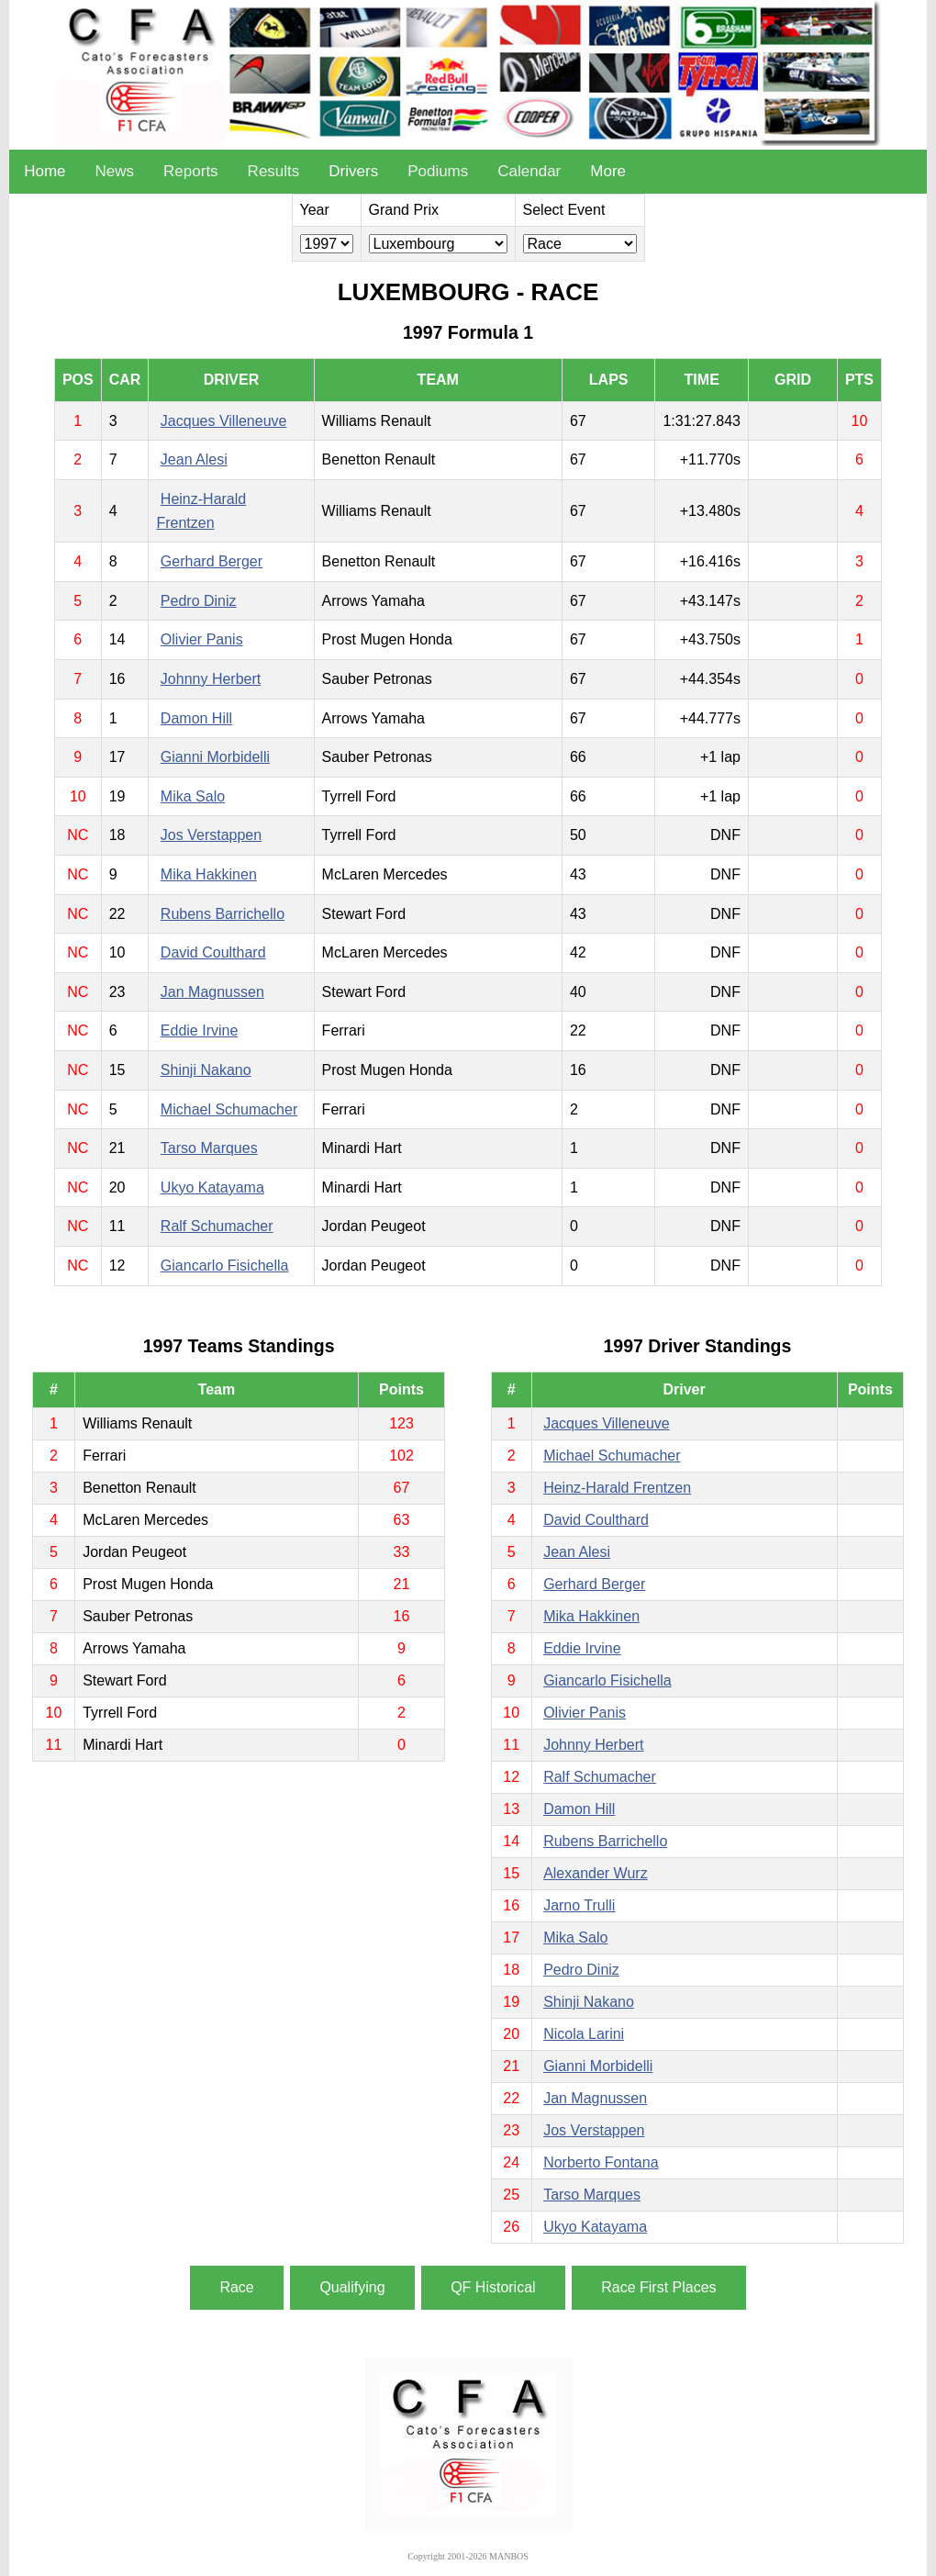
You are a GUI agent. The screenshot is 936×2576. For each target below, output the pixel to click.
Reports (190, 171)
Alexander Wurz (595, 1873)
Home (44, 171)
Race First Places (658, 2287)
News (115, 171)
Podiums (437, 171)
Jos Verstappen (211, 835)
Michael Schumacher (229, 1109)
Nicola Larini (583, 2034)
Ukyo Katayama (212, 1187)
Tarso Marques (209, 1148)
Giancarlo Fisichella (225, 1265)
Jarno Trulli (579, 1905)
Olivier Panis (202, 639)
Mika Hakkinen (209, 874)
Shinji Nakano (206, 1070)
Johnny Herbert (211, 679)
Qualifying (351, 2287)
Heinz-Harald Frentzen (617, 1487)
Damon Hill (196, 718)
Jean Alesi (194, 459)
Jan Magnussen (212, 992)
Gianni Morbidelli (215, 757)
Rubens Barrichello (222, 914)
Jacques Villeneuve (224, 421)
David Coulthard (213, 952)
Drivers (353, 171)
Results (274, 171)
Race (236, 2287)
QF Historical (493, 2287)
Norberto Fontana (600, 2162)
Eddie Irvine (200, 1030)
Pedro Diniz (199, 601)
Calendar (529, 171)
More (608, 171)
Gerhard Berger (211, 561)
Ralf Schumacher (217, 1226)
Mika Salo (193, 796)
